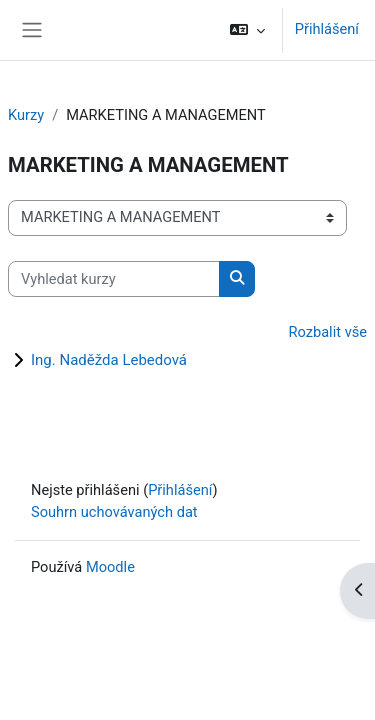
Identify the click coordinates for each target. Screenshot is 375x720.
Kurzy (26, 115)
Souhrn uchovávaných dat (114, 512)
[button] (246, 30)
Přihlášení (327, 29)
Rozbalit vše (328, 332)
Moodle (110, 567)
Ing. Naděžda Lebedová (109, 360)
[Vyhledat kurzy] (114, 279)
